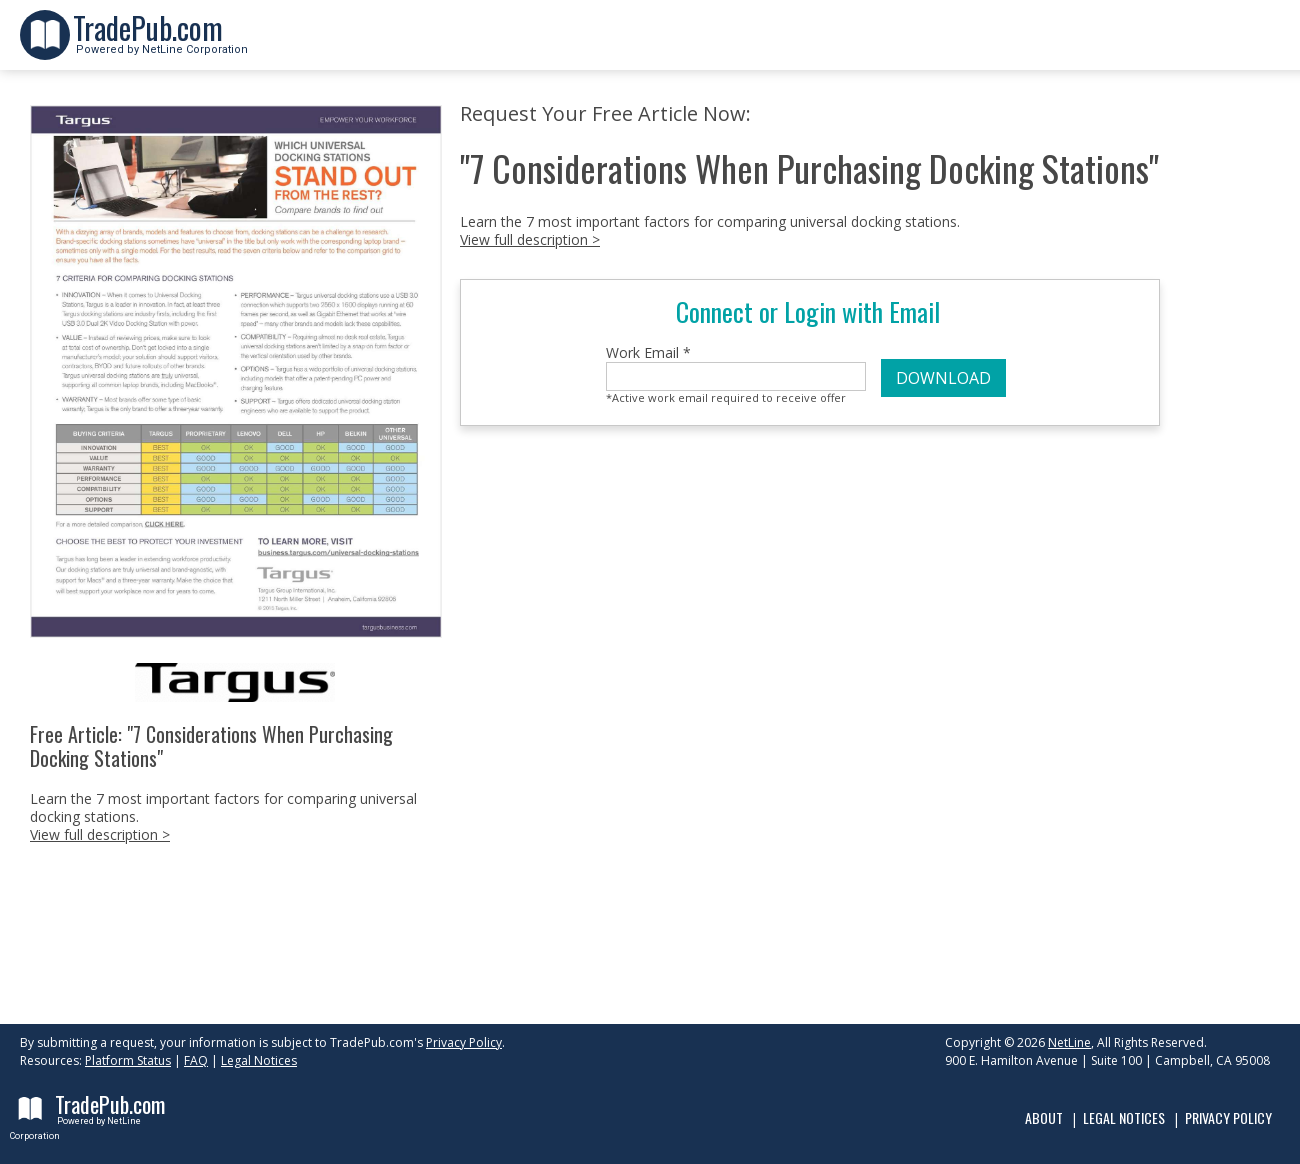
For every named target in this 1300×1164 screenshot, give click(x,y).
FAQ (196, 1060)
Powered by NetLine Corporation (160, 43)
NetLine (1069, 1042)
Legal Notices (259, 1060)
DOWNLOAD (943, 378)
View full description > (100, 834)
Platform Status (128, 1060)
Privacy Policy (464, 1042)
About (1044, 1117)
